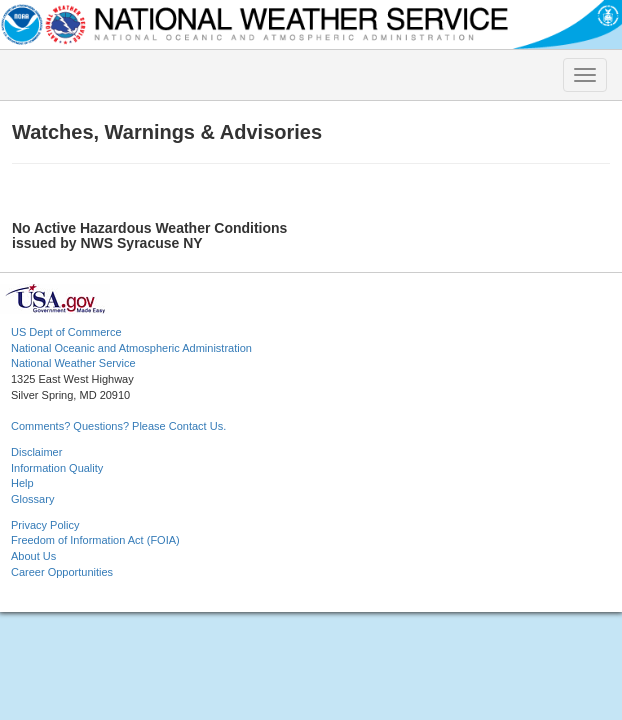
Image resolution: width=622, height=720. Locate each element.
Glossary (32, 499)
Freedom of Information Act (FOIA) (95, 540)
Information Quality (57, 468)
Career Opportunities (62, 572)
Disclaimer (36, 452)
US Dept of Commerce (66, 332)
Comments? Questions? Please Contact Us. (118, 426)
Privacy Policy (45, 525)
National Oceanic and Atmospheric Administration (131, 348)
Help (22, 483)
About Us (33, 556)
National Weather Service (73, 363)
